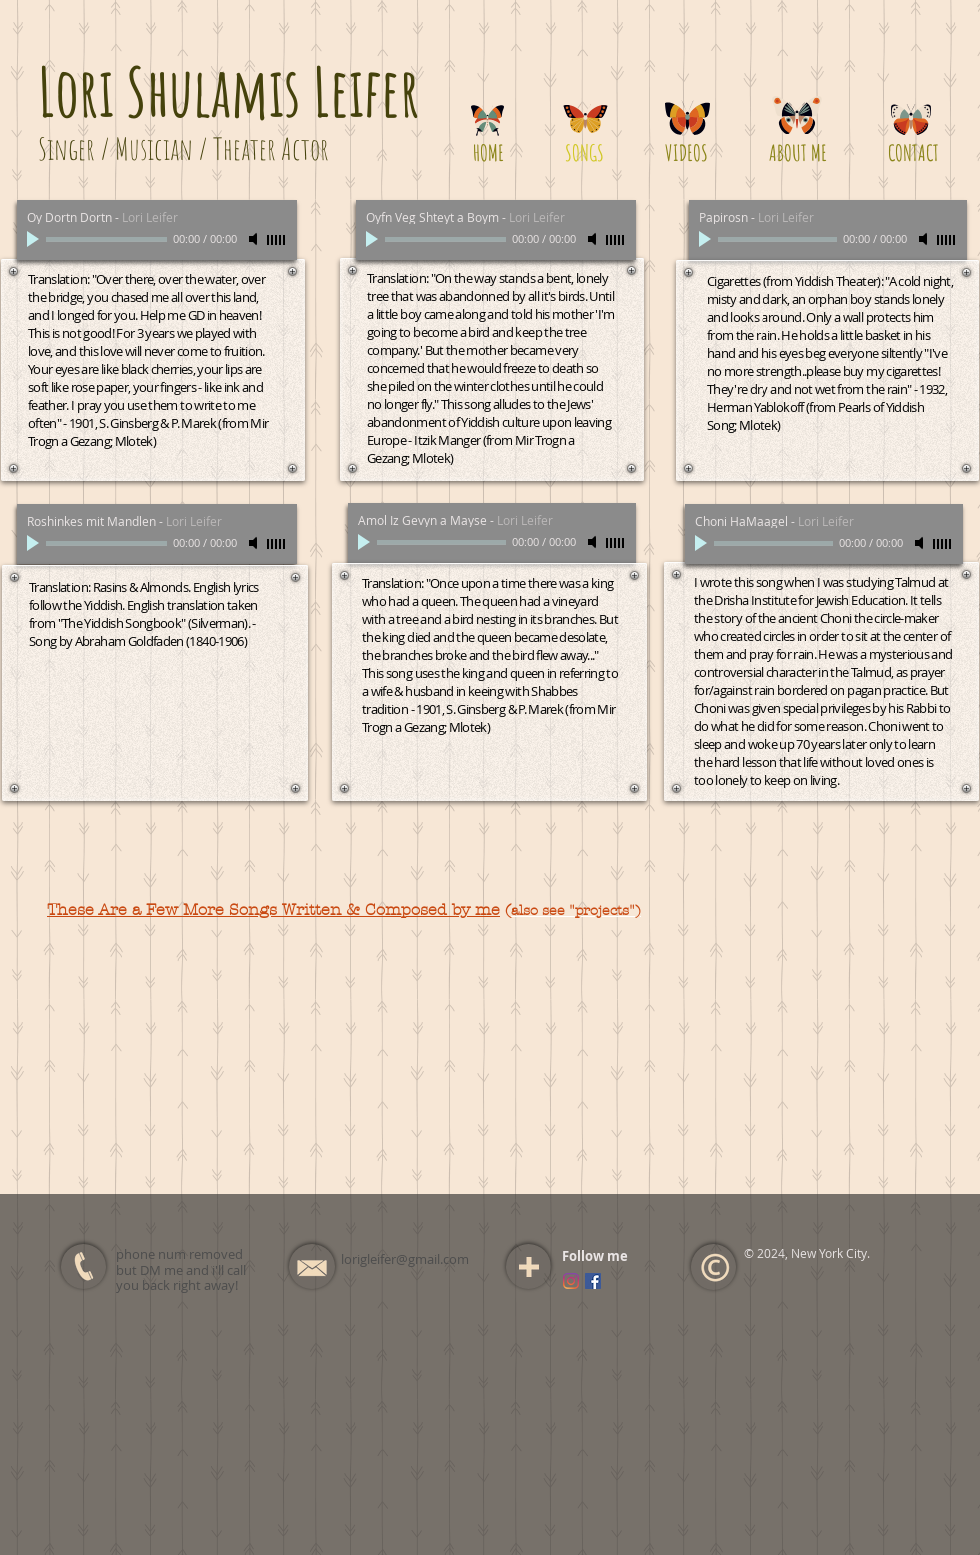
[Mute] (255, 239)
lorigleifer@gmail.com (405, 1259)
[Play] (35, 239)
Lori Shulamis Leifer (229, 91)
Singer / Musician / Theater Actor (183, 148)
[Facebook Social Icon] (593, 1281)
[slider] (277, 240)
